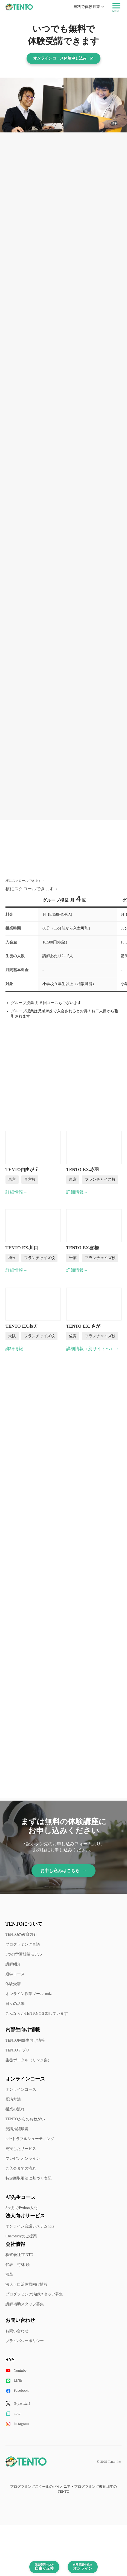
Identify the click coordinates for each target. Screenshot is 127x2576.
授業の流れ (15, 2109)
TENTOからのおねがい (25, 2119)
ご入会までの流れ (20, 2168)
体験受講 (13, 1984)
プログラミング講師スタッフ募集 (34, 2294)
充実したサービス (20, 2149)
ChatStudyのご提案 (21, 2236)
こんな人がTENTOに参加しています (36, 2013)
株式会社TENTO (19, 2255)
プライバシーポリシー (24, 2341)
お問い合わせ (16, 2331)
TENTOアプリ (17, 2050)
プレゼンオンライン (22, 2158)
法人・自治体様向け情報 (26, 2284)
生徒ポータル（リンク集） (28, 2060)
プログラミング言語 (22, 1944)
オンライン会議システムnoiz (29, 2226)
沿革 (9, 2274)
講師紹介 (13, 1964)
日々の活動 (15, 2004)
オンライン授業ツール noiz (28, 1994)
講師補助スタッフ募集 (24, 2304)
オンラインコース (20, 2089)
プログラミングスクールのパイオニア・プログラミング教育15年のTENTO (63, 2488)
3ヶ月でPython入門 (21, 2208)
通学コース (15, 1974)
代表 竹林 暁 (17, 2265)
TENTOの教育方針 (21, 1934)
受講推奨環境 (16, 2129)
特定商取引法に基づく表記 (28, 2178)
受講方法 (13, 2099)
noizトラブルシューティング (29, 2139)
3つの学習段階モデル (23, 1954)
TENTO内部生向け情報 (25, 2040)
